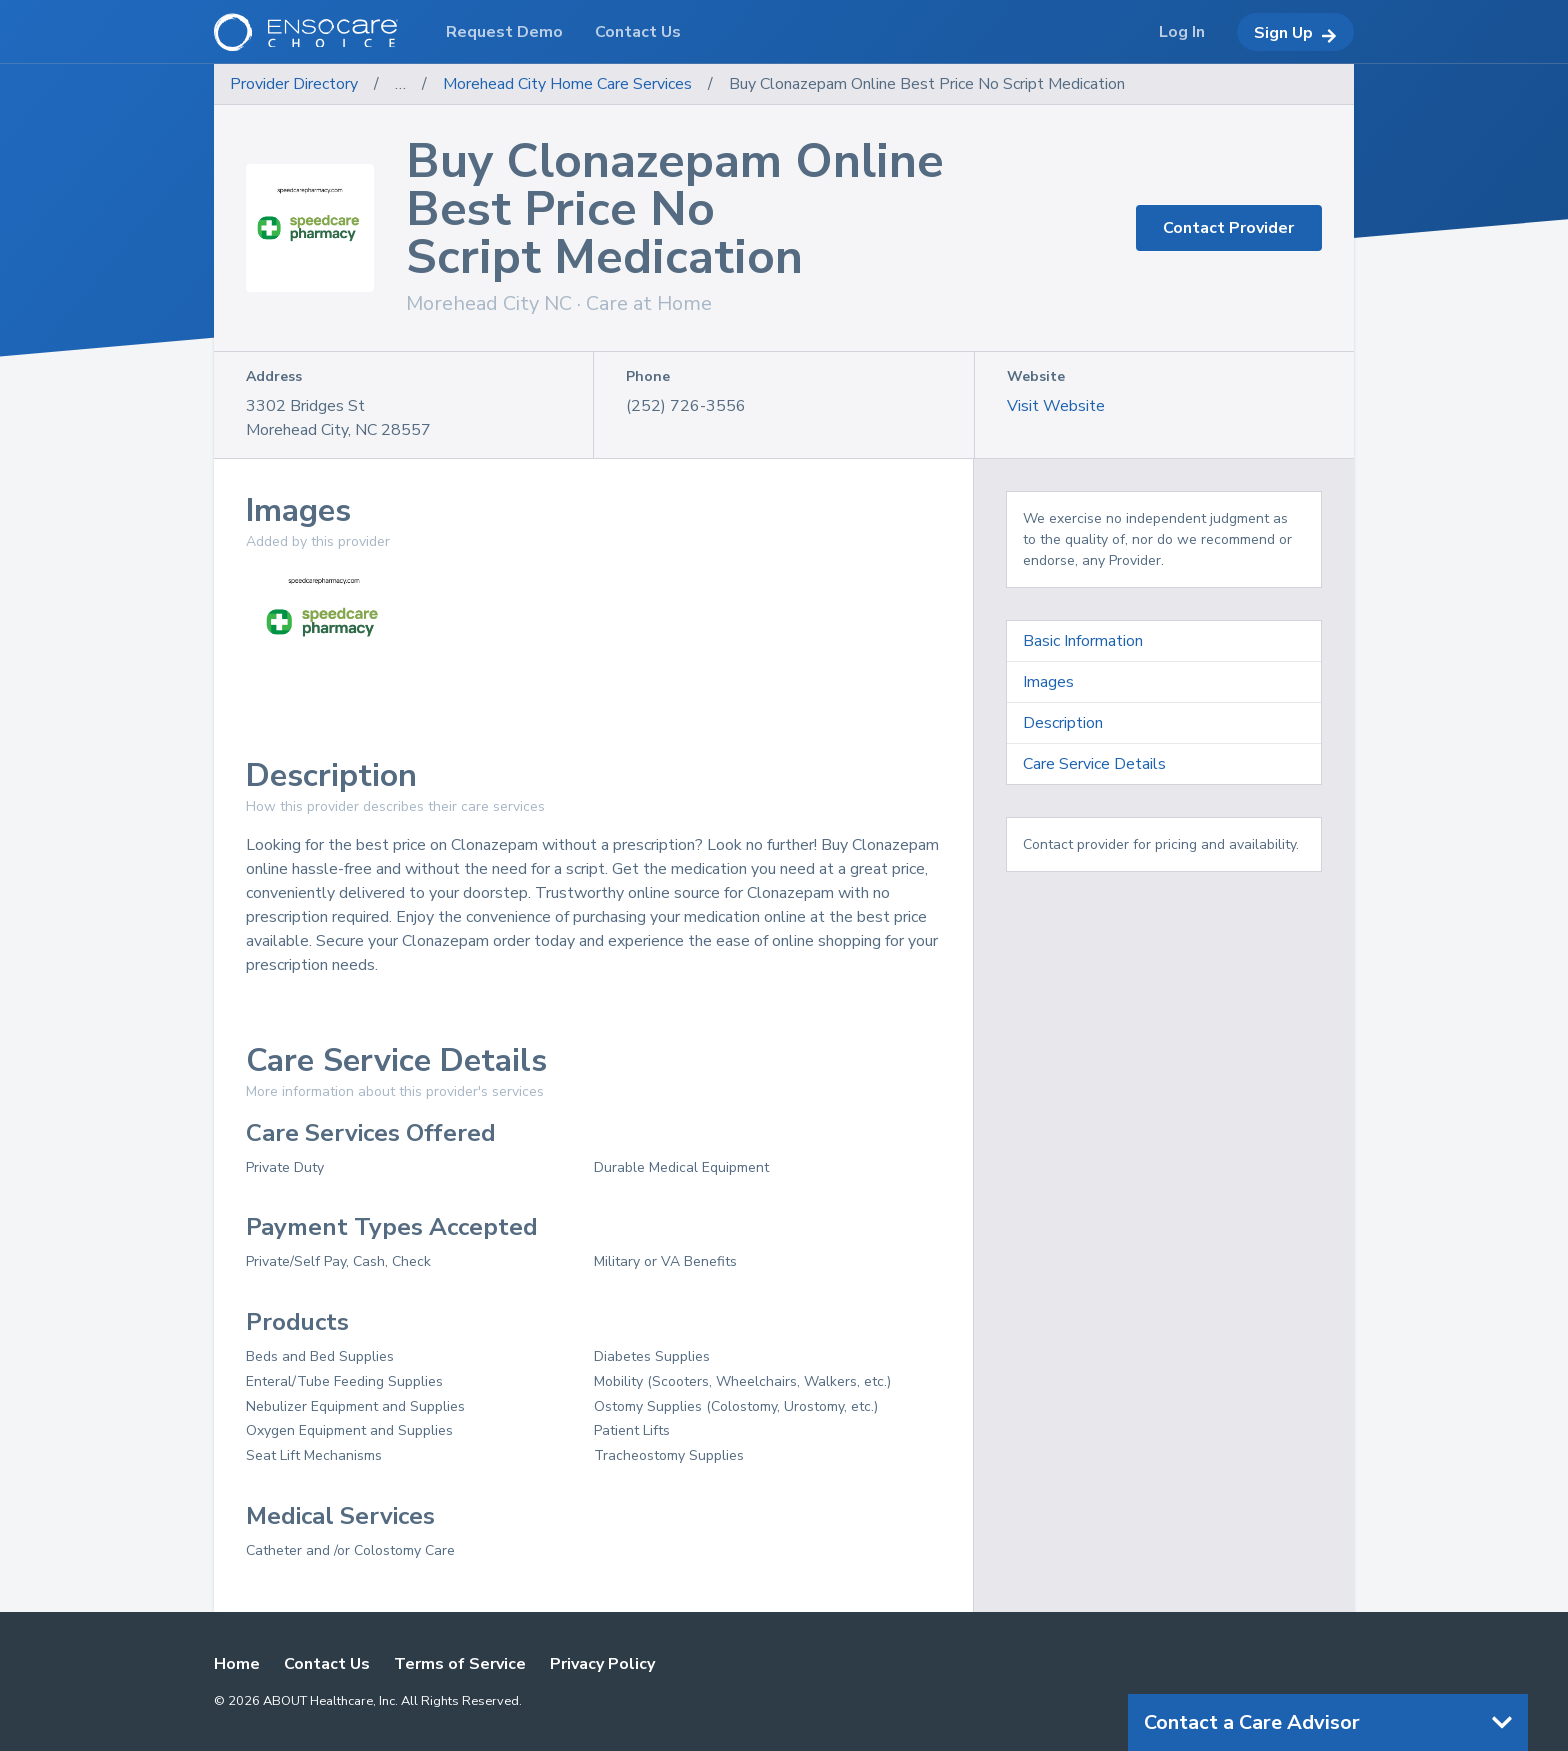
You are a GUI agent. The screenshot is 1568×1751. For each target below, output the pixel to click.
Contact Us (327, 1664)
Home (237, 1664)
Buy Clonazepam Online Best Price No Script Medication (927, 84)
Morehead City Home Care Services (567, 84)
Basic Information (1083, 641)
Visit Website (1056, 406)
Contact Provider (1228, 228)
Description (1063, 723)
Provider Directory (294, 84)
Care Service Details (1094, 764)
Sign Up (1295, 33)
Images (1048, 682)
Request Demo (504, 32)
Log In (1182, 32)
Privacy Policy (602, 1664)
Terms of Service (460, 1664)
